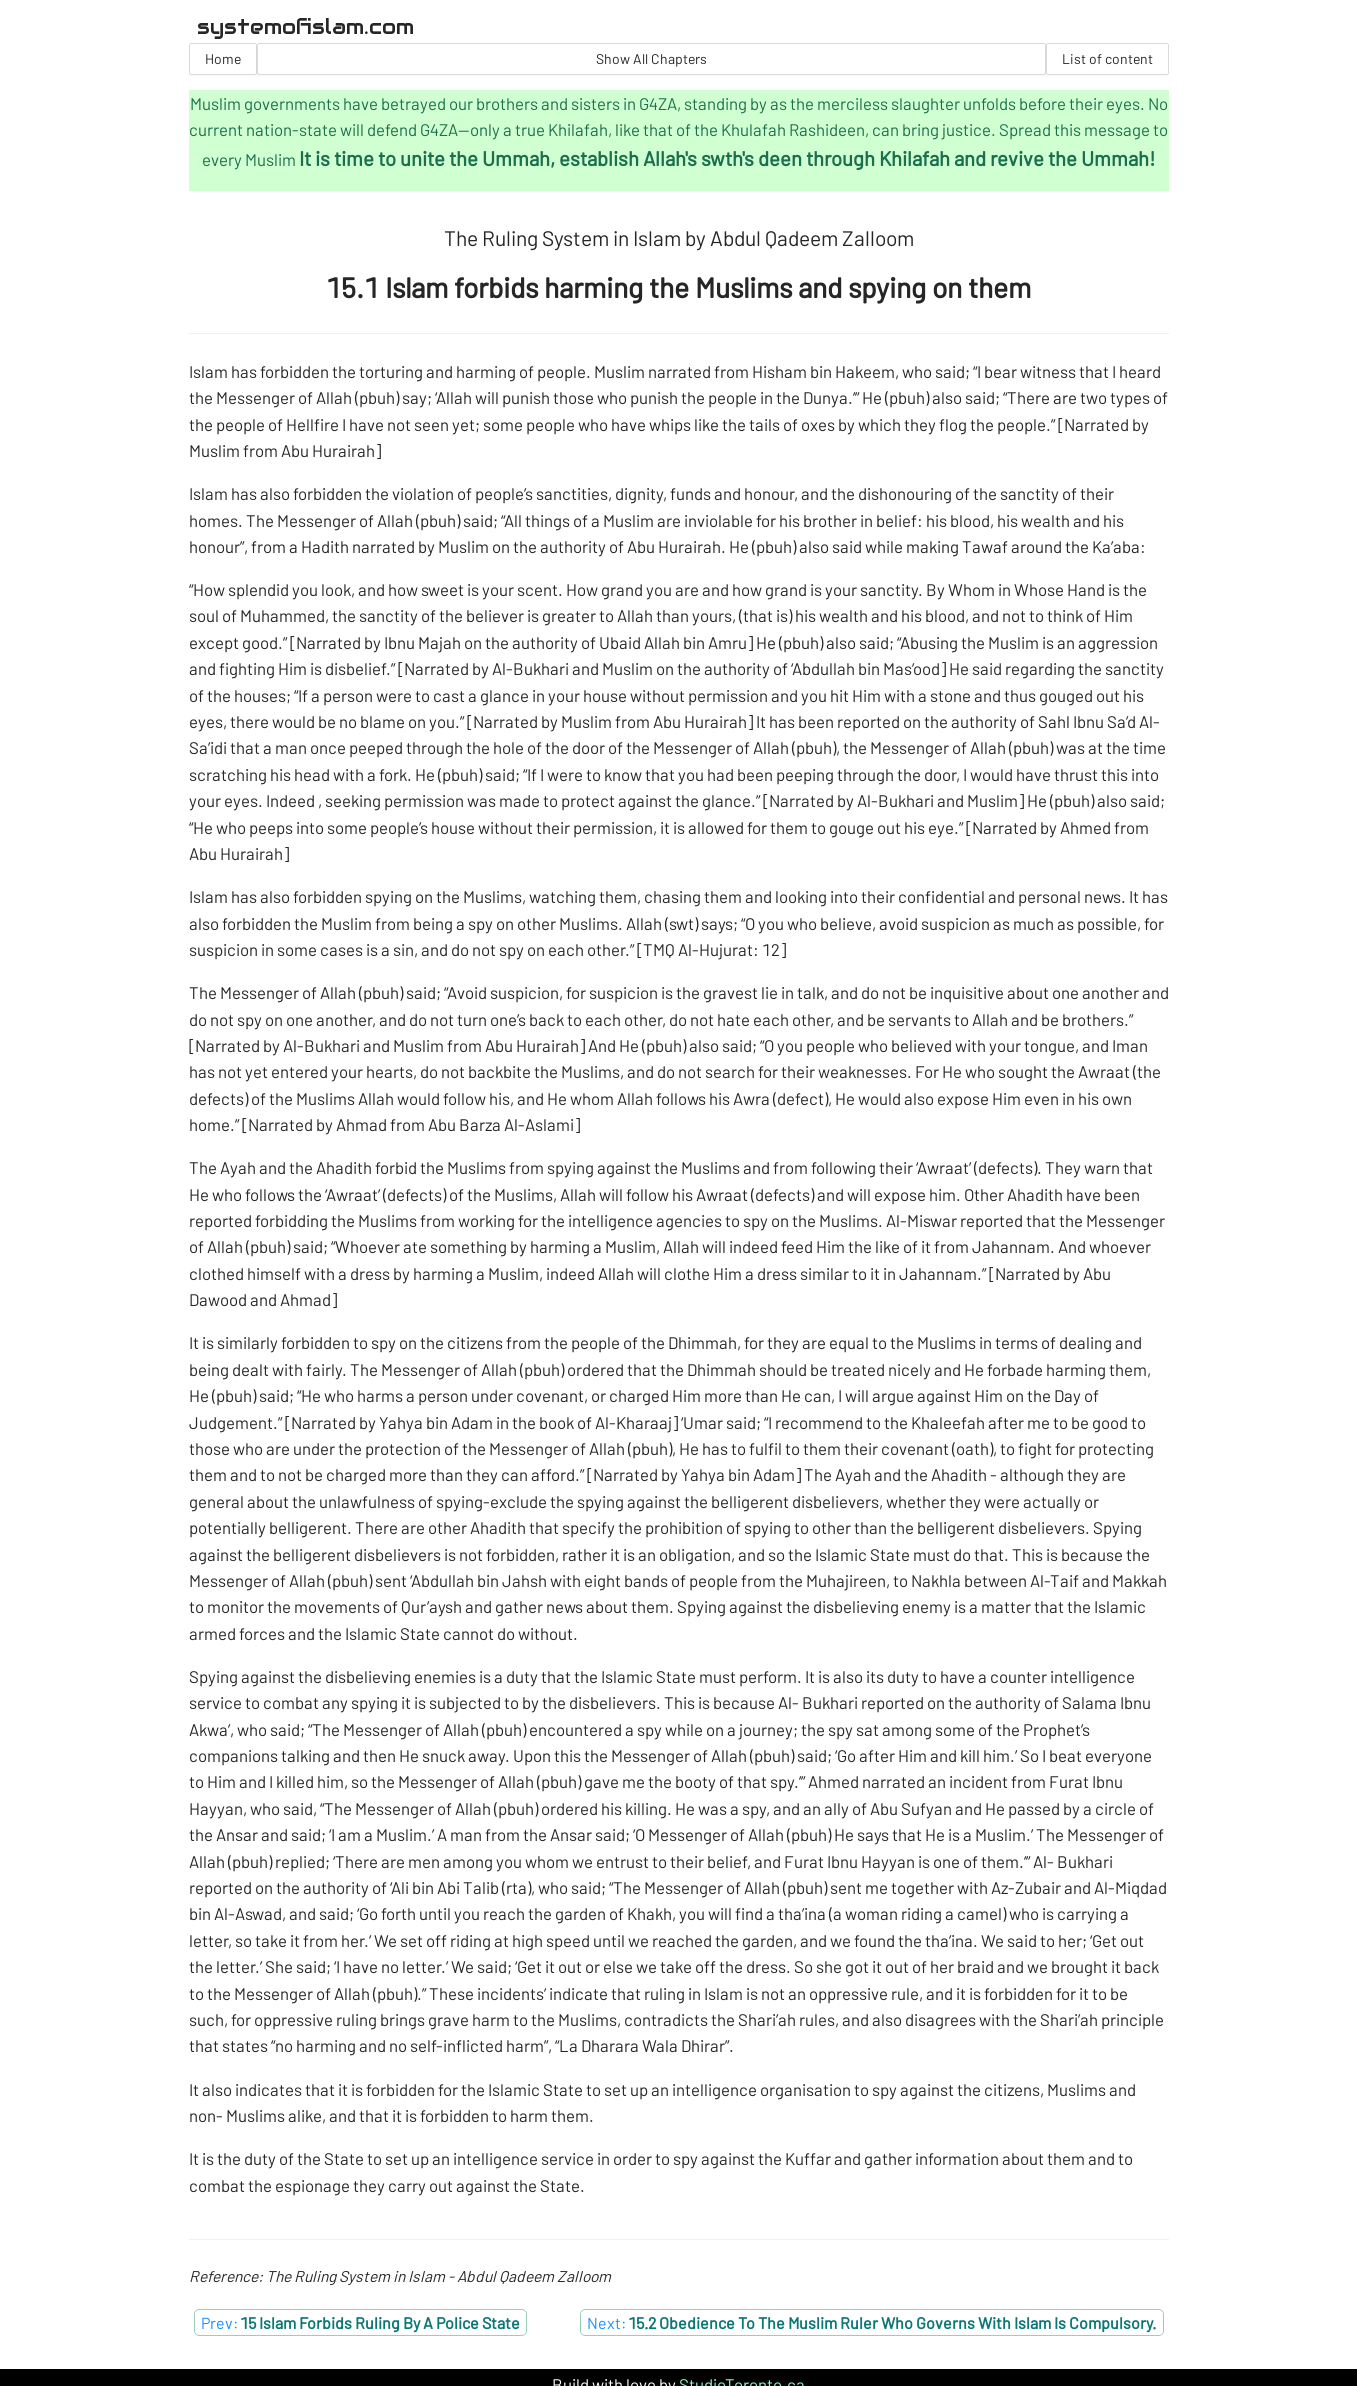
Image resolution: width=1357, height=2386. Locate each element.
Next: (871, 2322)
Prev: (360, 2322)
